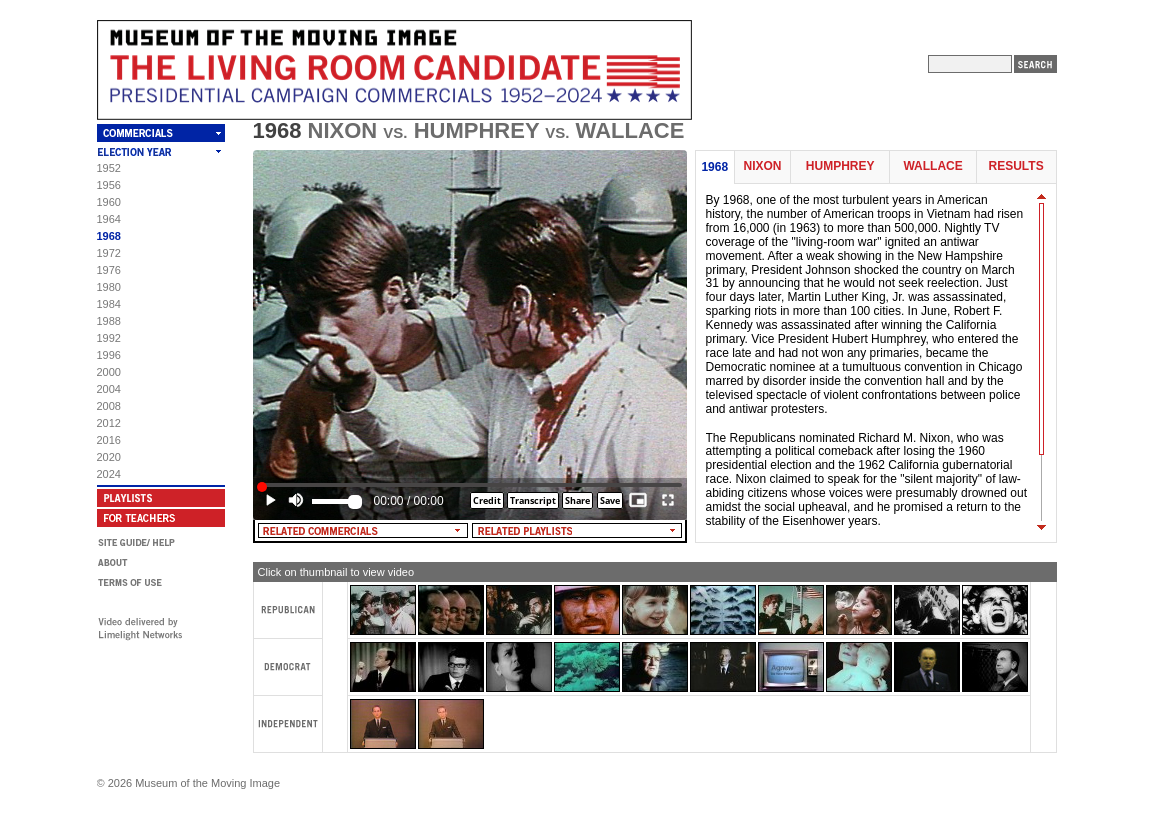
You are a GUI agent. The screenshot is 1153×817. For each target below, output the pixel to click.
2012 (109, 423)
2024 (109, 474)
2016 (109, 440)
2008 (109, 406)
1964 (109, 219)
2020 (109, 457)
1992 (109, 338)
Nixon (762, 166)
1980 (109, 287)
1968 (109, 236)
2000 (109, 372)
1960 (109, 202)
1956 (109, 185)
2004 (109, 389)
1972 (109, 253)
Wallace (932, 166)
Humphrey (840, 166)
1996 (109, 355)
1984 (109, 304)
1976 (109, 270)
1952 (109, 168)
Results (1016, 166)
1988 (109, 321)
